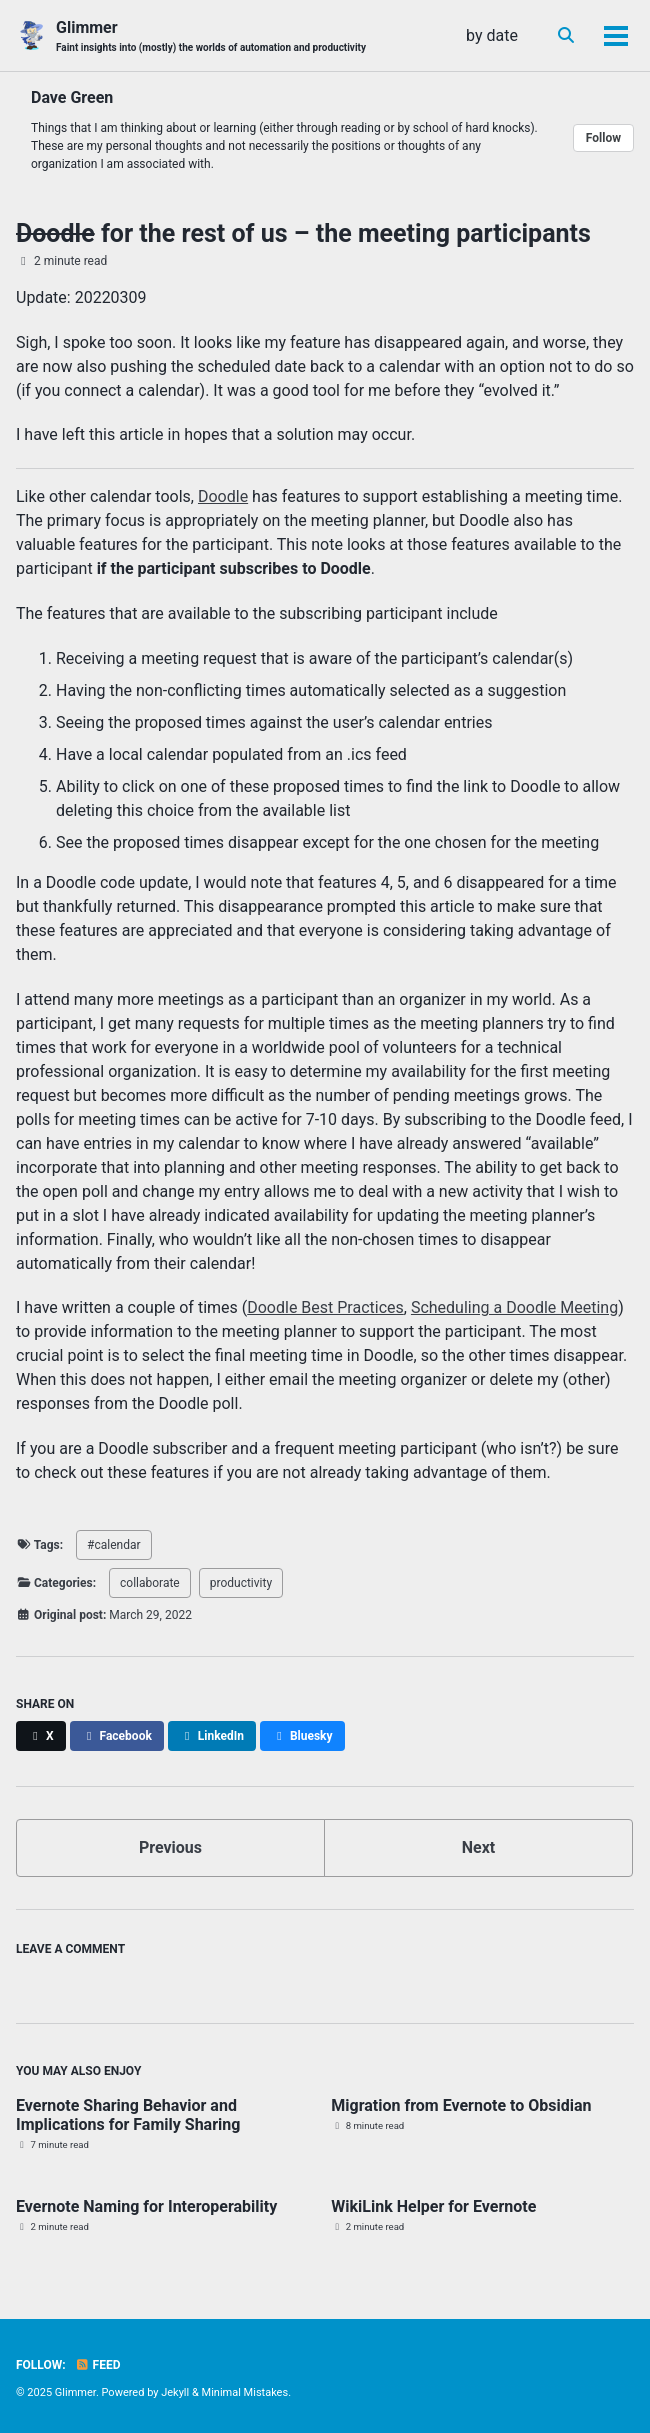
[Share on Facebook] (117, 1736)
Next (478, 1847)
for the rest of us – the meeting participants (303, 233)
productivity (241, 1583)
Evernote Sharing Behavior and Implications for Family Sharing (128, 2115)
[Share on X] (41, 1736)
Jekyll (175, 2392)
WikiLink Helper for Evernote (433, 2206)
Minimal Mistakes (245, 2392)
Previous (170, 1847)
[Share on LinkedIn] (212, 1736)
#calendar (113, 1545)
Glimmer (211, 36)
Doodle (223, 496)
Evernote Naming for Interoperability (146, 2206)
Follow (603, 138)
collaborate (150, 1583)
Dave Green (72, 97)
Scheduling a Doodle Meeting (514, 1307)
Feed (98, 2365)
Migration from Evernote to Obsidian (461, 2105)
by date (492, 35)
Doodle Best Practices (325, 1307)
